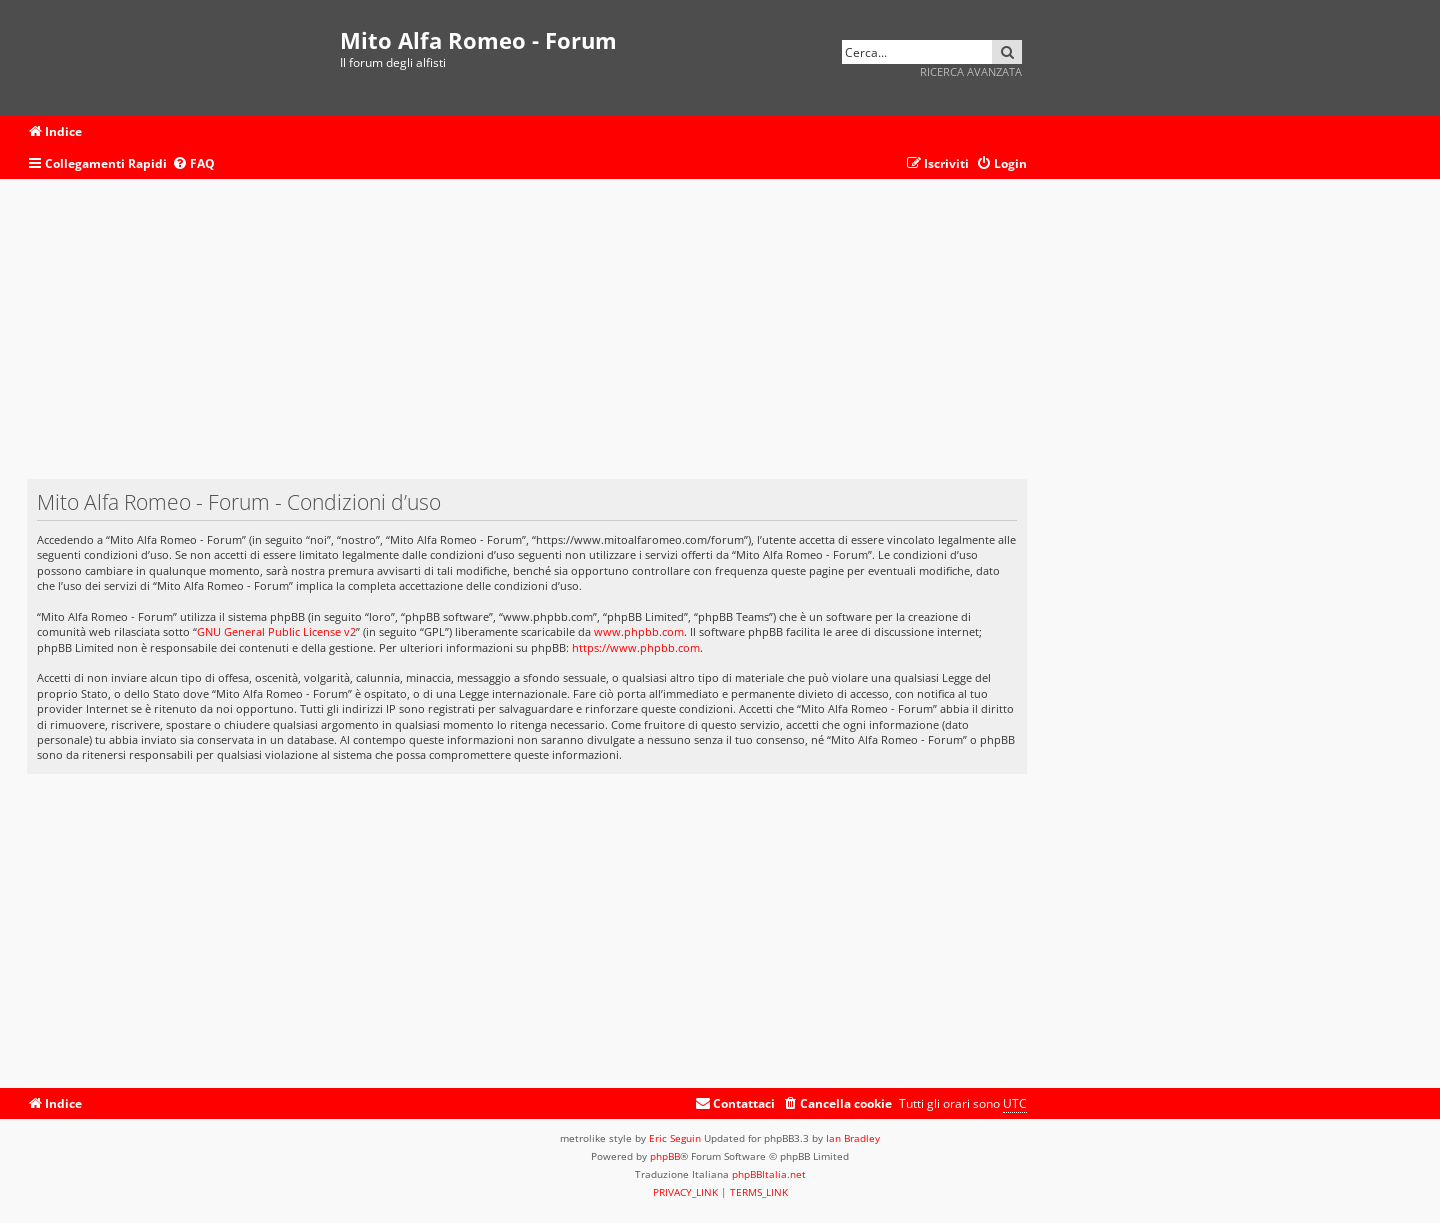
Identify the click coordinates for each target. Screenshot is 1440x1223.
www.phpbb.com (639, 631)
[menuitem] (193, 164)
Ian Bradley (853, 1138)
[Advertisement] (527, 339)
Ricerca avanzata (971, 71)
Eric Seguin (675, 1138)
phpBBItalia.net (769, 1174)
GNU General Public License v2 (276, 631)
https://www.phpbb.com (636, 647)
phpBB (665, 1156)
